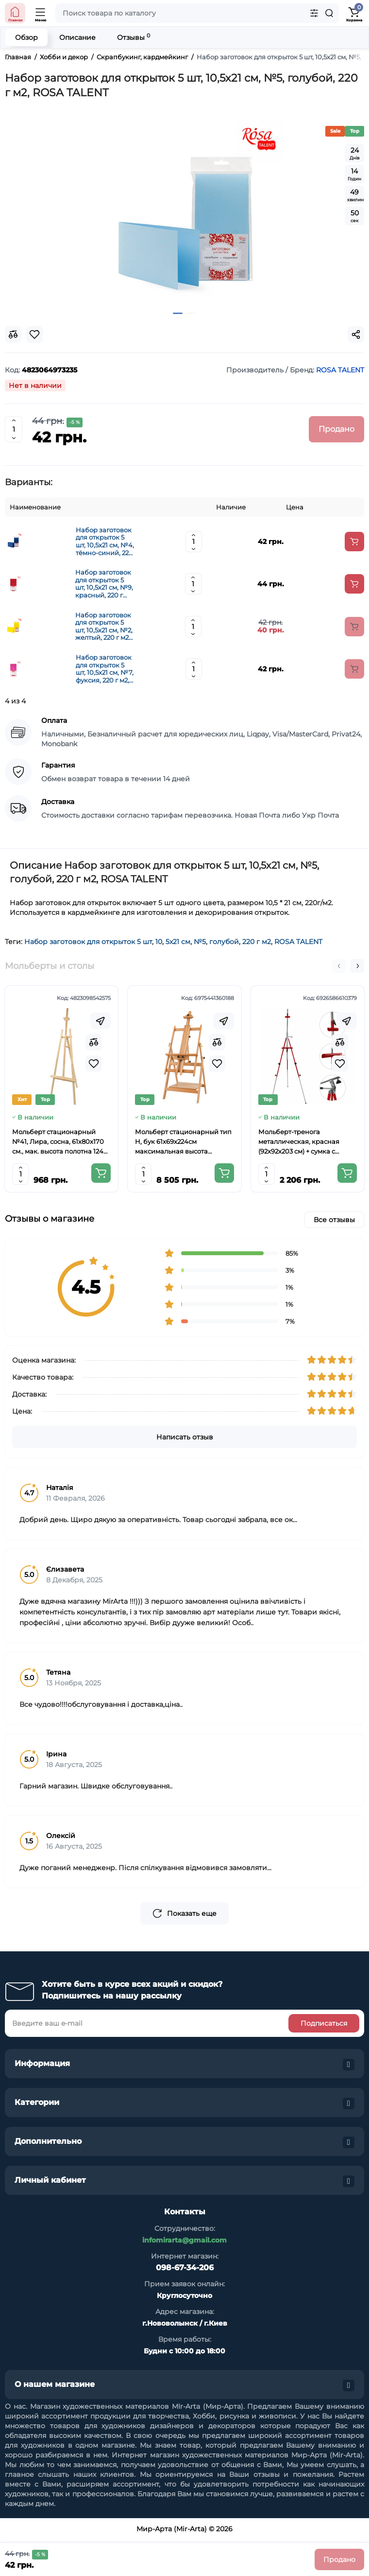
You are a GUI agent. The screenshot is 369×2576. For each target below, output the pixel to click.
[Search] (329, 13)
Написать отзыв (184, 1437)
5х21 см (178, 941)
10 (158, 941)
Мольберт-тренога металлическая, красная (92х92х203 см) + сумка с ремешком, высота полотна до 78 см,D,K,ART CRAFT (303, 1142)
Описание (77, 37)
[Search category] (314, 13)
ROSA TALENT (298, 941)
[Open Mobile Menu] (40, 13)
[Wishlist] (93, 1063)
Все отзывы (334, 1219)
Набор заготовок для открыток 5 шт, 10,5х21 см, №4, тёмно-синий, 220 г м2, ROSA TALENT (105, 541)
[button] (339, 966)
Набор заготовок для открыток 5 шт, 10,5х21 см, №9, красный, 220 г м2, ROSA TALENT (104, 584)
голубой (224, 941)
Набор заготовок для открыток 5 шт (88, 941)
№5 (200, 941)
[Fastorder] (100, 1021)
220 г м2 (256, 941)
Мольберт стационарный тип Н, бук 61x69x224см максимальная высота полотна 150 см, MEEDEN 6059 (184, 1142)
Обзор (26, 37)
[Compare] (93, 1042)
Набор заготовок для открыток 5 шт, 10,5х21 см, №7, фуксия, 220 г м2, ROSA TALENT (105, 669)
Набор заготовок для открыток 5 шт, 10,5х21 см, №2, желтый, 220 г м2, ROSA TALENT (104, 627)
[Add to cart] (354, 541)
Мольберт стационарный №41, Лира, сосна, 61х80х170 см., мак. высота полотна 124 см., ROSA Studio (58, 1142)
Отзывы (133, 37)
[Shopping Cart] (354, 13)
